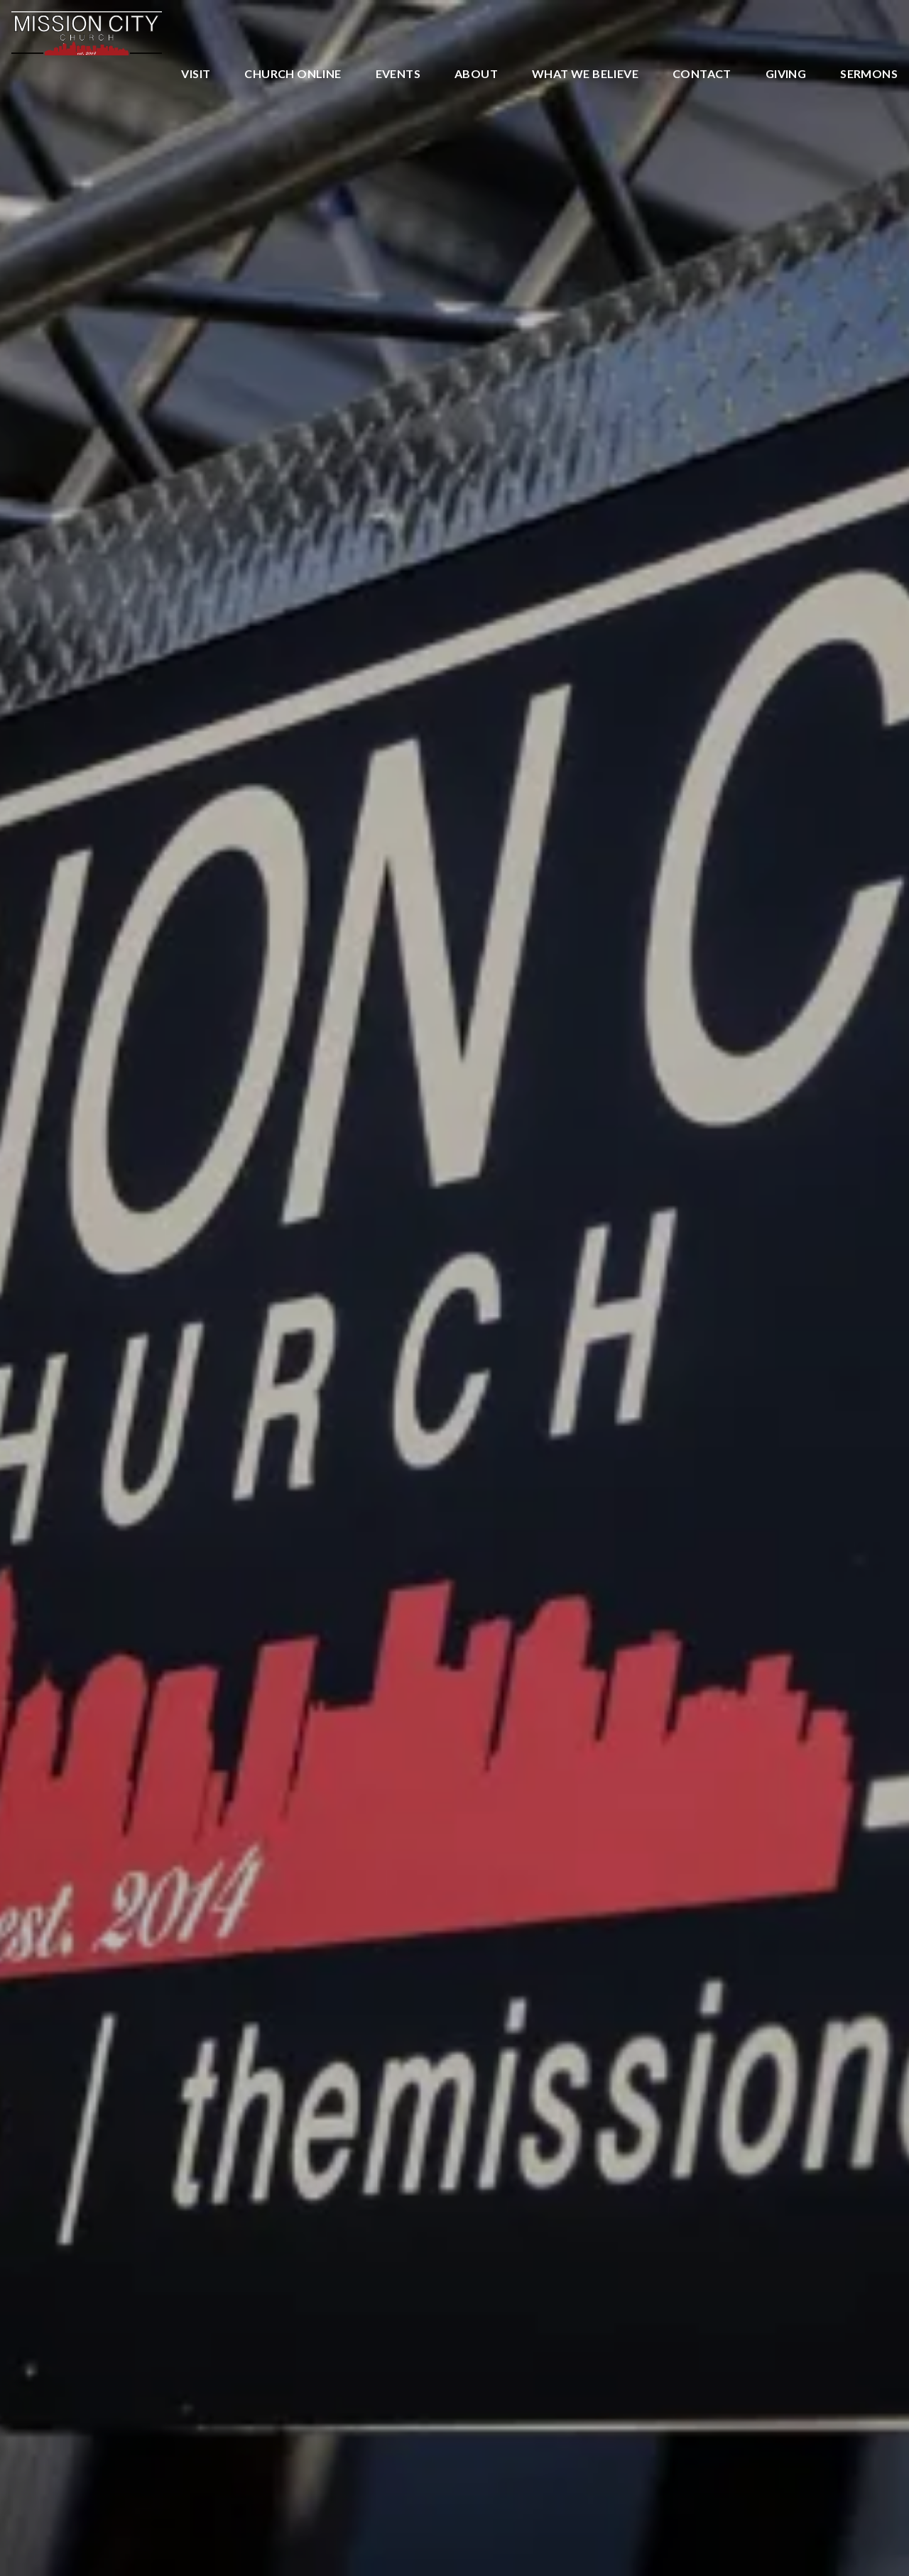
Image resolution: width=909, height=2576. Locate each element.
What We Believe (585, 74)
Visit (195, 74)
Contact (702, 74)
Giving (786, 74)
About (476, 74)
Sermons (869, 74)
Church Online (292, 74)
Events (398, 74)
